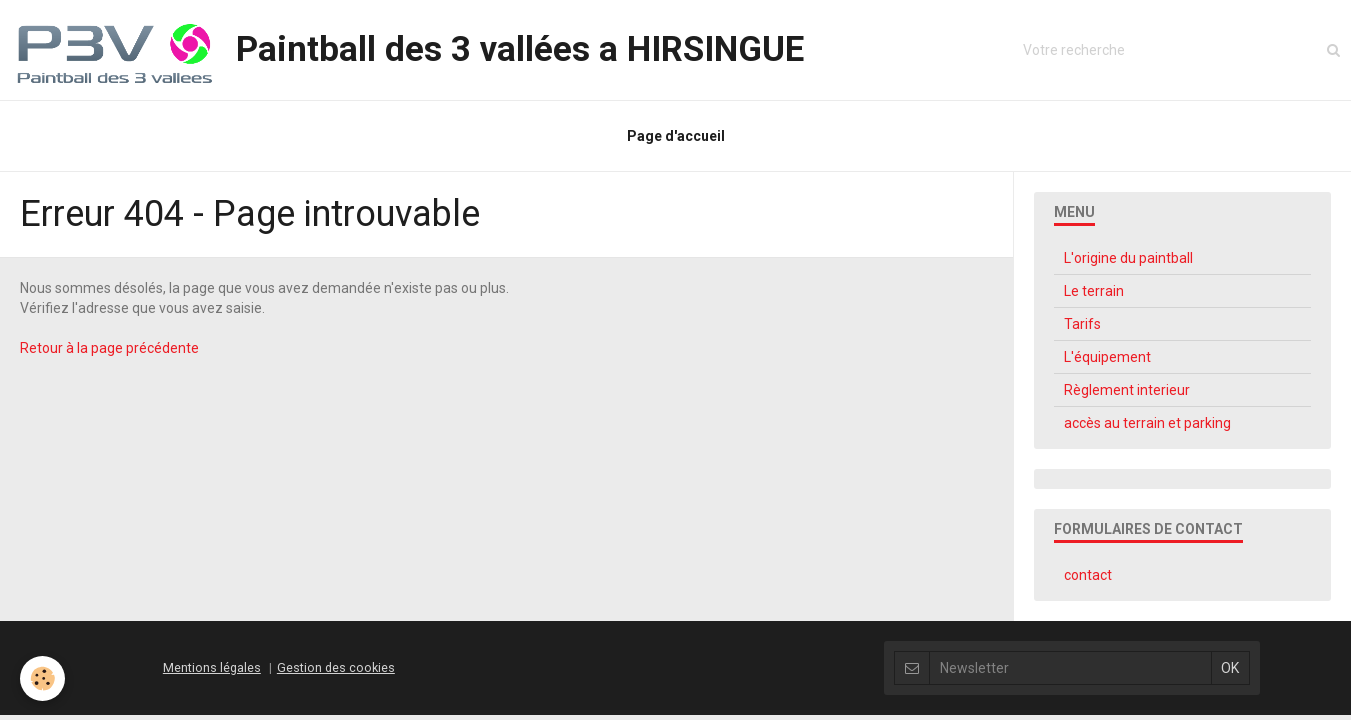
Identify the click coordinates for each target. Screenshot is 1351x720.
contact (1088, 575)
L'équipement (1107, 357)
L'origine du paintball (1128, 258)
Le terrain (1094, 291)
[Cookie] (42, 678)
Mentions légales (212, 667)
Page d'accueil (676, 136)
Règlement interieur (1127, 390)
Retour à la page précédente (109, 348)
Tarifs (1082, 324)
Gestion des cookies (336, 667)
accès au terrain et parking (1147, 423)
